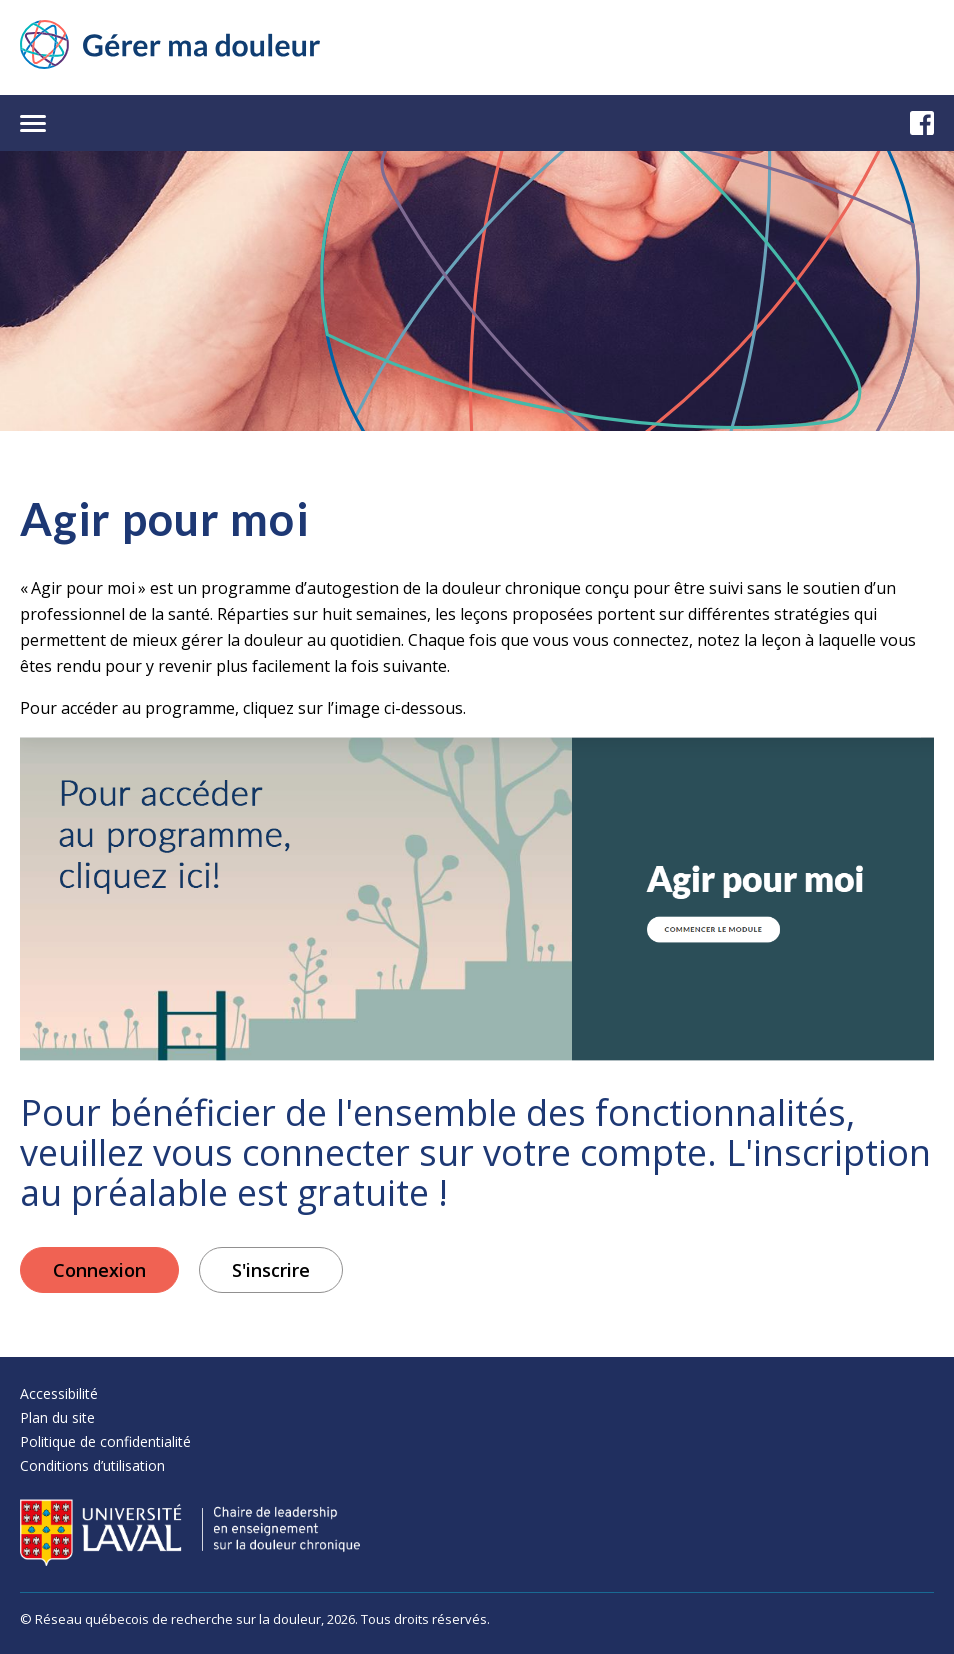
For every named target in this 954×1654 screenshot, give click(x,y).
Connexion (99, 1270)
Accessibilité (59, 1393)
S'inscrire (271, 1270)
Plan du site (57, 1417)
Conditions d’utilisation (92, 1465)
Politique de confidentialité (105, 1441)
